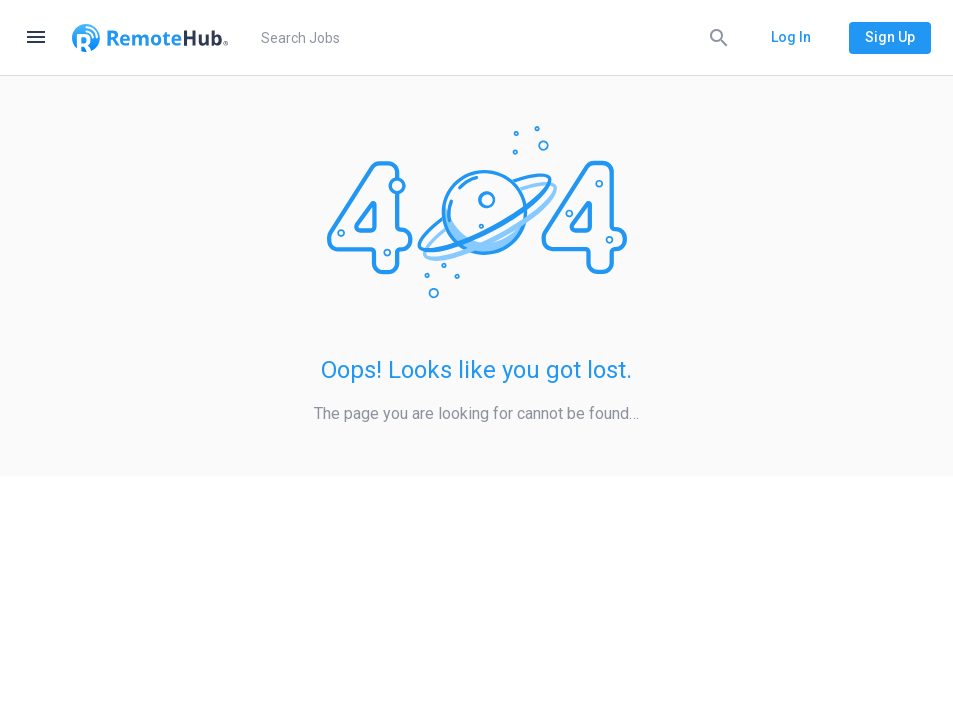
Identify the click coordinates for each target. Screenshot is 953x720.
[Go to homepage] (150, 38)
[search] (491, 38)
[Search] (719, 37)
